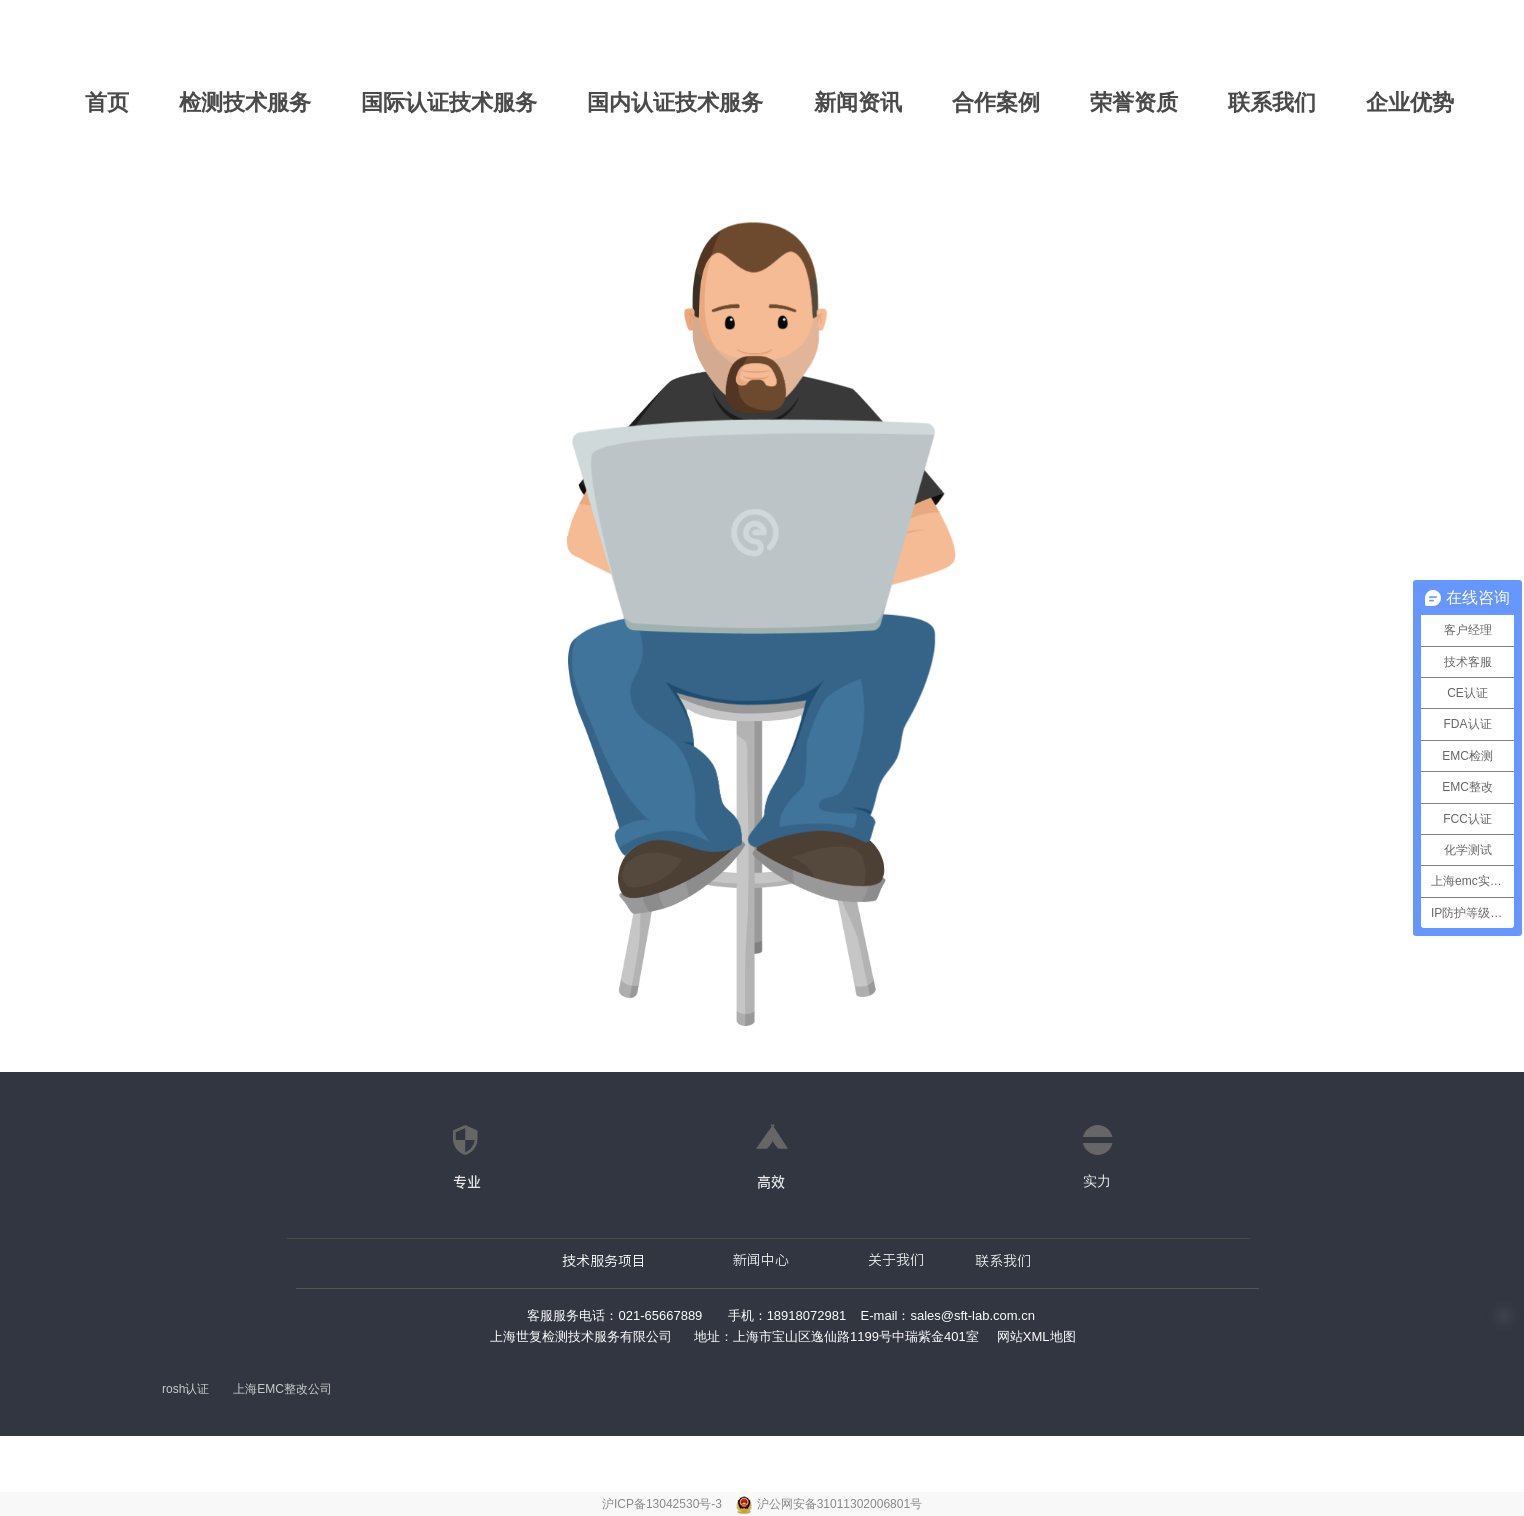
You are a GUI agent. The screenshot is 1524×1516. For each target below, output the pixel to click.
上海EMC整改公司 (282, 1389)
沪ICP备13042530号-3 (663, 1504)
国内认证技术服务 (675, 102)
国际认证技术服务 (449, 102)
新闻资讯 (858, 102)
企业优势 (1410, 102)
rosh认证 (185, 1389)
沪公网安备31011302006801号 (839, 1504)
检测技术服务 (245, 102)
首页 (107, 102)
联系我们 (1272, 102)
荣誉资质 (1134, 102)
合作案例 (996, 102)
